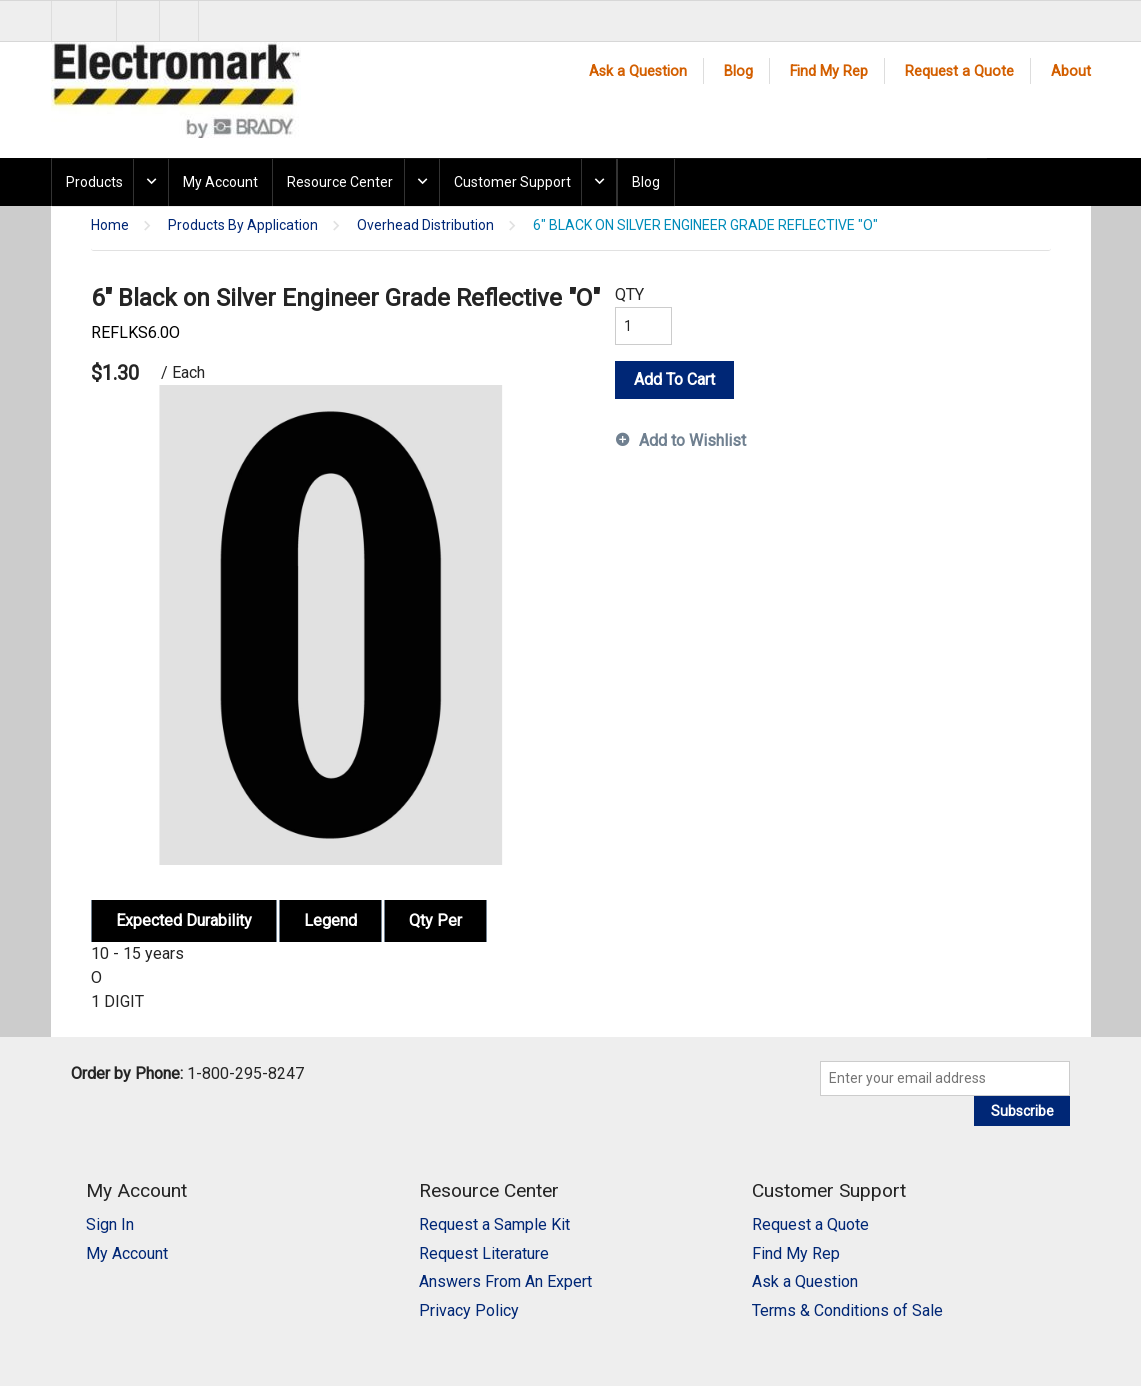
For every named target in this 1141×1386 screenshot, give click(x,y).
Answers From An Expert (505, 1281)
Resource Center (340, 182)
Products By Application (243, 225)
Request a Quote (959, 71)
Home (110, 225)
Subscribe (1022, 1111)
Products (94, 182)
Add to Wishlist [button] (692, 440)
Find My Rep (829, 71)
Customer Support (512, 182)
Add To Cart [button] (674, 379)
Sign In (110, 1224)
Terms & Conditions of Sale (847, 1310)
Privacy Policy (469, 1310)
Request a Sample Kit (494, 1224)
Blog (738, 71)
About (1071, 71)
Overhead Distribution (425, 225)
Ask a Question (638, 71)
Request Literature (484, 1253)
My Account (220, 182)
